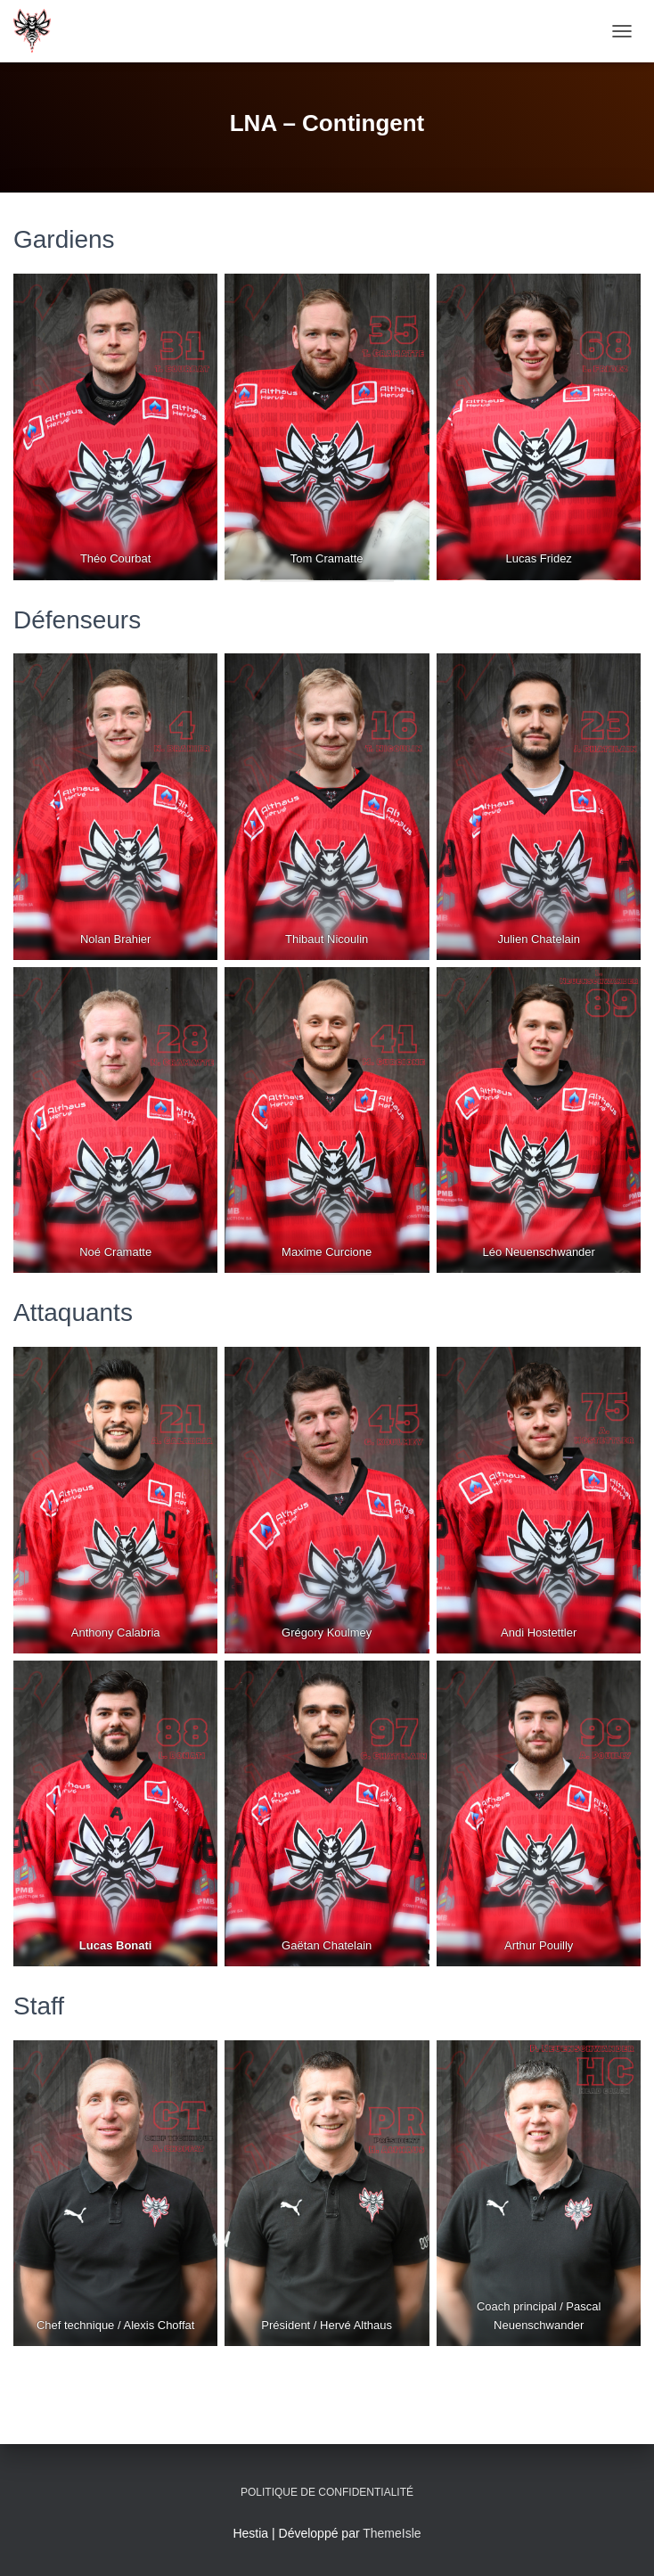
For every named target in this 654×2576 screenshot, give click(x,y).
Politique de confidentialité (327, 2492)
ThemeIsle (392, 2533)
